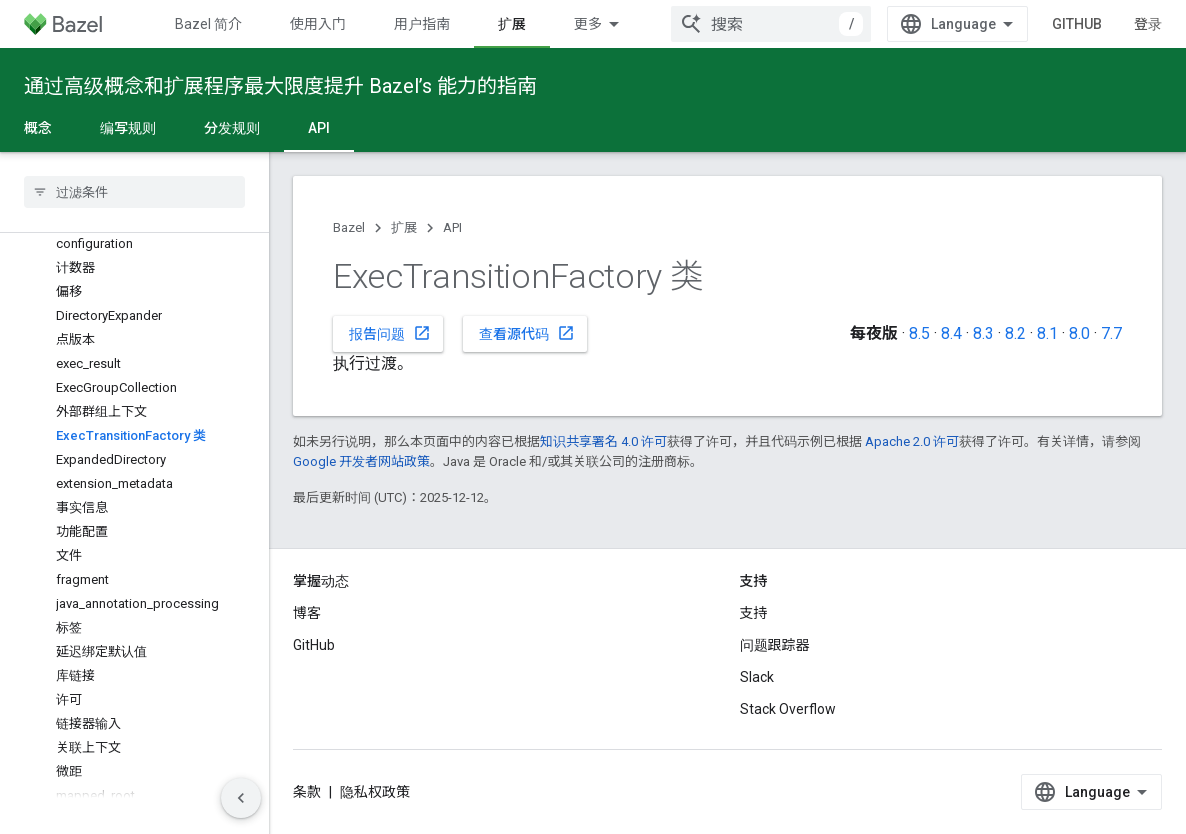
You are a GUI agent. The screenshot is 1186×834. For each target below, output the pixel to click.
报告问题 (390, 333)
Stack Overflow (788, 709)
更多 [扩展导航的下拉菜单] (588, 24)
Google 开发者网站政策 (361, 461)
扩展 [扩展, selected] (512, 24)
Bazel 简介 (208, 24)
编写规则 (128, 128)
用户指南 (422, 24)
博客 (307, 613)
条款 (307, 792)
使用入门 (318, 24)
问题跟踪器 (775, 645)
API (452, 227)
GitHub (1077, 24)
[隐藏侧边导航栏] (241, 798)
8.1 (1047, 333)
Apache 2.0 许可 (912, 441)
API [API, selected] (319, 128)
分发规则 (232, 128)
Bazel (349, 227)
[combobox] (771, 24)
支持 (754, 613)
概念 (38, 128)
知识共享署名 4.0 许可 (603, 441)
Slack (757, 677)
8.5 (919, 333)
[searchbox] (134, 192)
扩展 (404, 227)
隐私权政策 (375, 792)
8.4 (951, 333)
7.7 (1111, 333)
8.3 (983, 333)
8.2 (1015, 333)
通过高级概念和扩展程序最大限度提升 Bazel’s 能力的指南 (280, 86)
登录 (1148, 24)
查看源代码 (527, 333)
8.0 (1079, 333)
